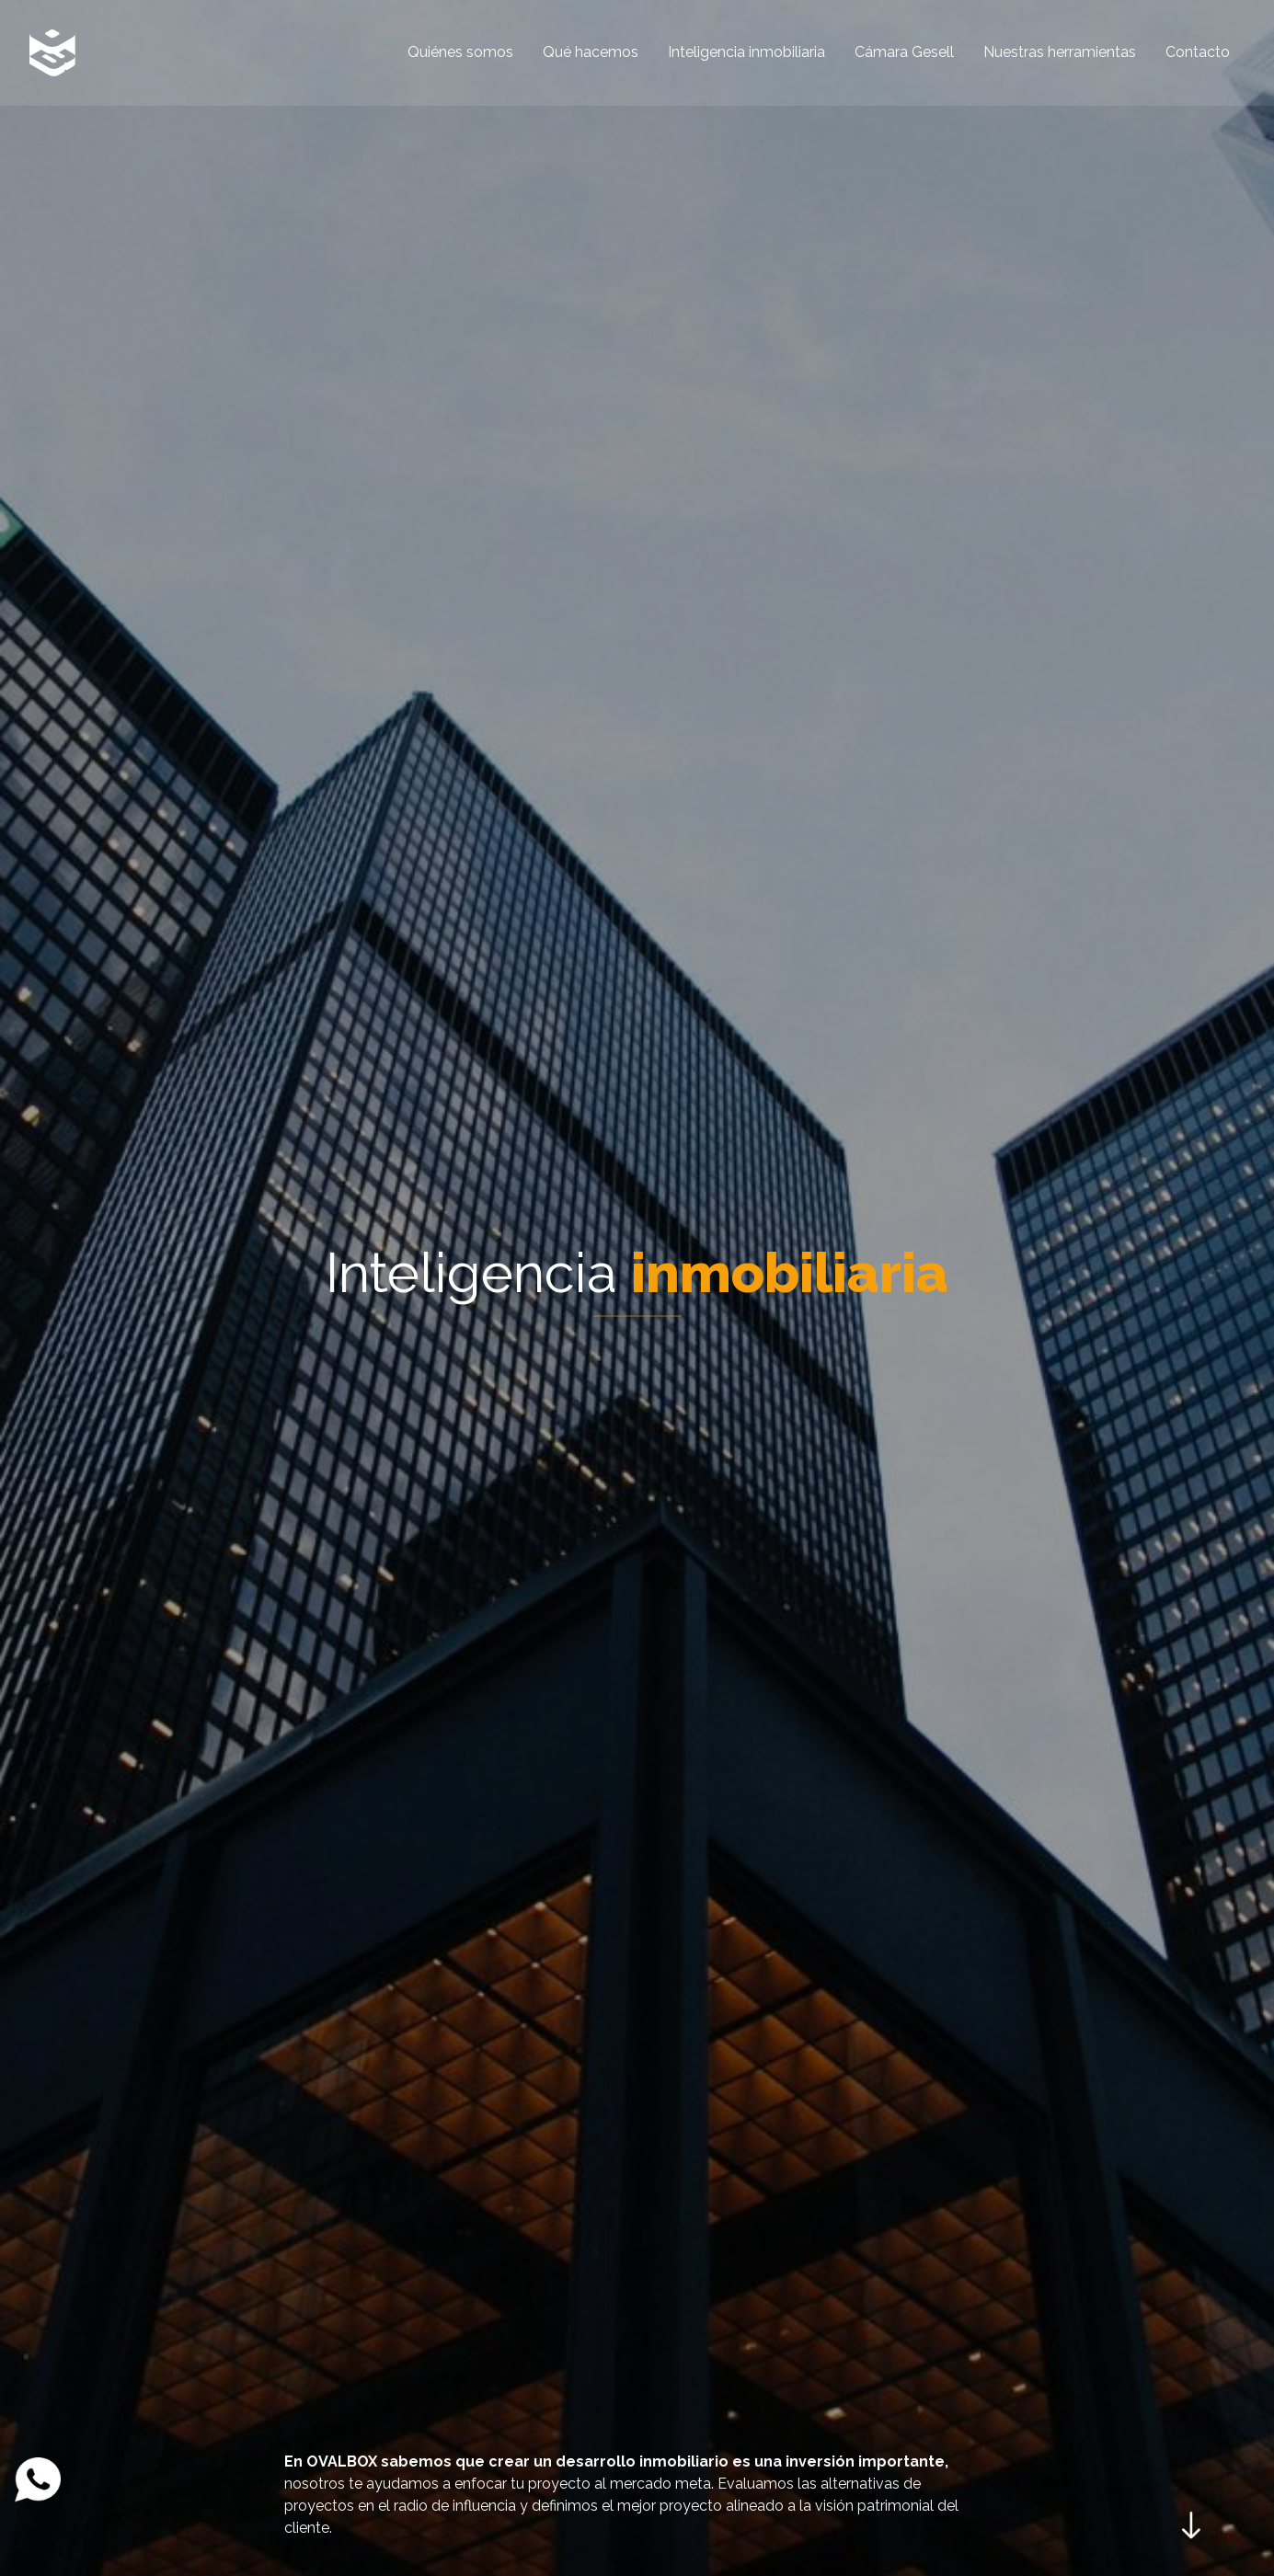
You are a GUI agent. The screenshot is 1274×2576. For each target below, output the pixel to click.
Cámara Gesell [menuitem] (904, 52)
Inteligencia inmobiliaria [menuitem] (746, 52)
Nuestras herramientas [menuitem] (1059, 52)
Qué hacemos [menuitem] (590, 52)
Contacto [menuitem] (1197, 52)
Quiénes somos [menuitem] (460, 52)
